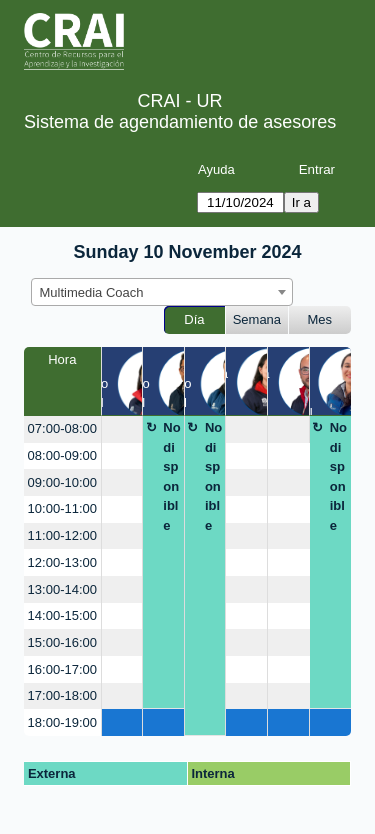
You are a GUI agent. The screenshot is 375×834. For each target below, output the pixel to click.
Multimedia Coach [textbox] (92, 292)
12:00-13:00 (62, 562)
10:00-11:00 (62, 508)
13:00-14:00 (62, 589)
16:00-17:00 (62, 669)
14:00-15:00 (62, 615)
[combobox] (162, 292)
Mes (320, 319)
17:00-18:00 (62, 695)
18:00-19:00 (62, 722)
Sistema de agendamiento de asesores (180, 122)
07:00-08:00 (62, 428)
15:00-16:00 (62, 642)
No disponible (171, 476)
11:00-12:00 (62, 535)
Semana (257, 319)
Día (194, 319)
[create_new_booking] (122, 429)
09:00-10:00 (62, 482)
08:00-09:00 (62, 455)
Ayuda (216, 169)
